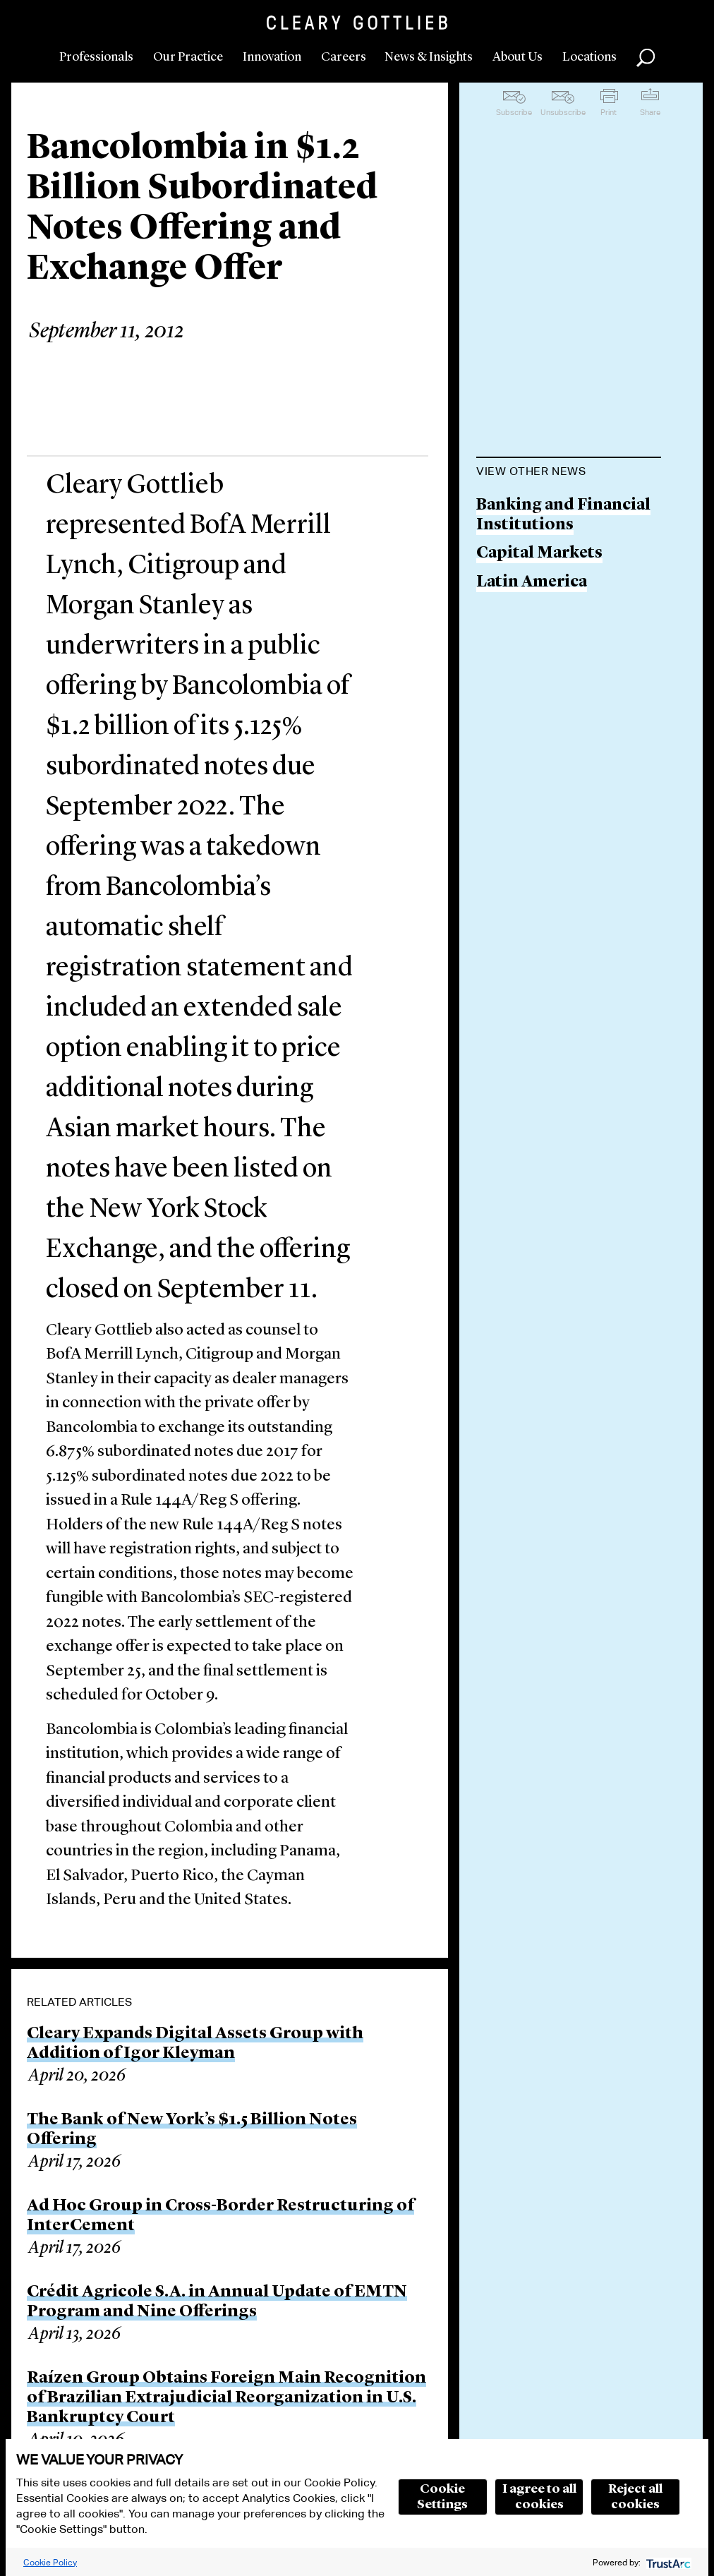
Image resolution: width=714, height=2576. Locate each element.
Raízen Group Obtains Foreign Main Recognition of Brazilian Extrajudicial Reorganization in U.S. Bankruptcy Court (226, 2398)
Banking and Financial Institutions (563, 516)
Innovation (272, 57)
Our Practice (188, 57)
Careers (343, 57)
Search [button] (645, 58)
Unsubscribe (563, 112)
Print (608, 112)
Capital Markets (539, 554)
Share (650, 112)
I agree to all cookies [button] (539, 2497)
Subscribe (514, 112)
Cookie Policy (50, 2562)
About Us (517, 57)
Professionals (96, 57)
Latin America (531, 582)
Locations (589, 57)
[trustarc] (667, 2562)
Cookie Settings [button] (442, 2497)
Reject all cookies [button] (635, 2497)
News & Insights (429, 57)
